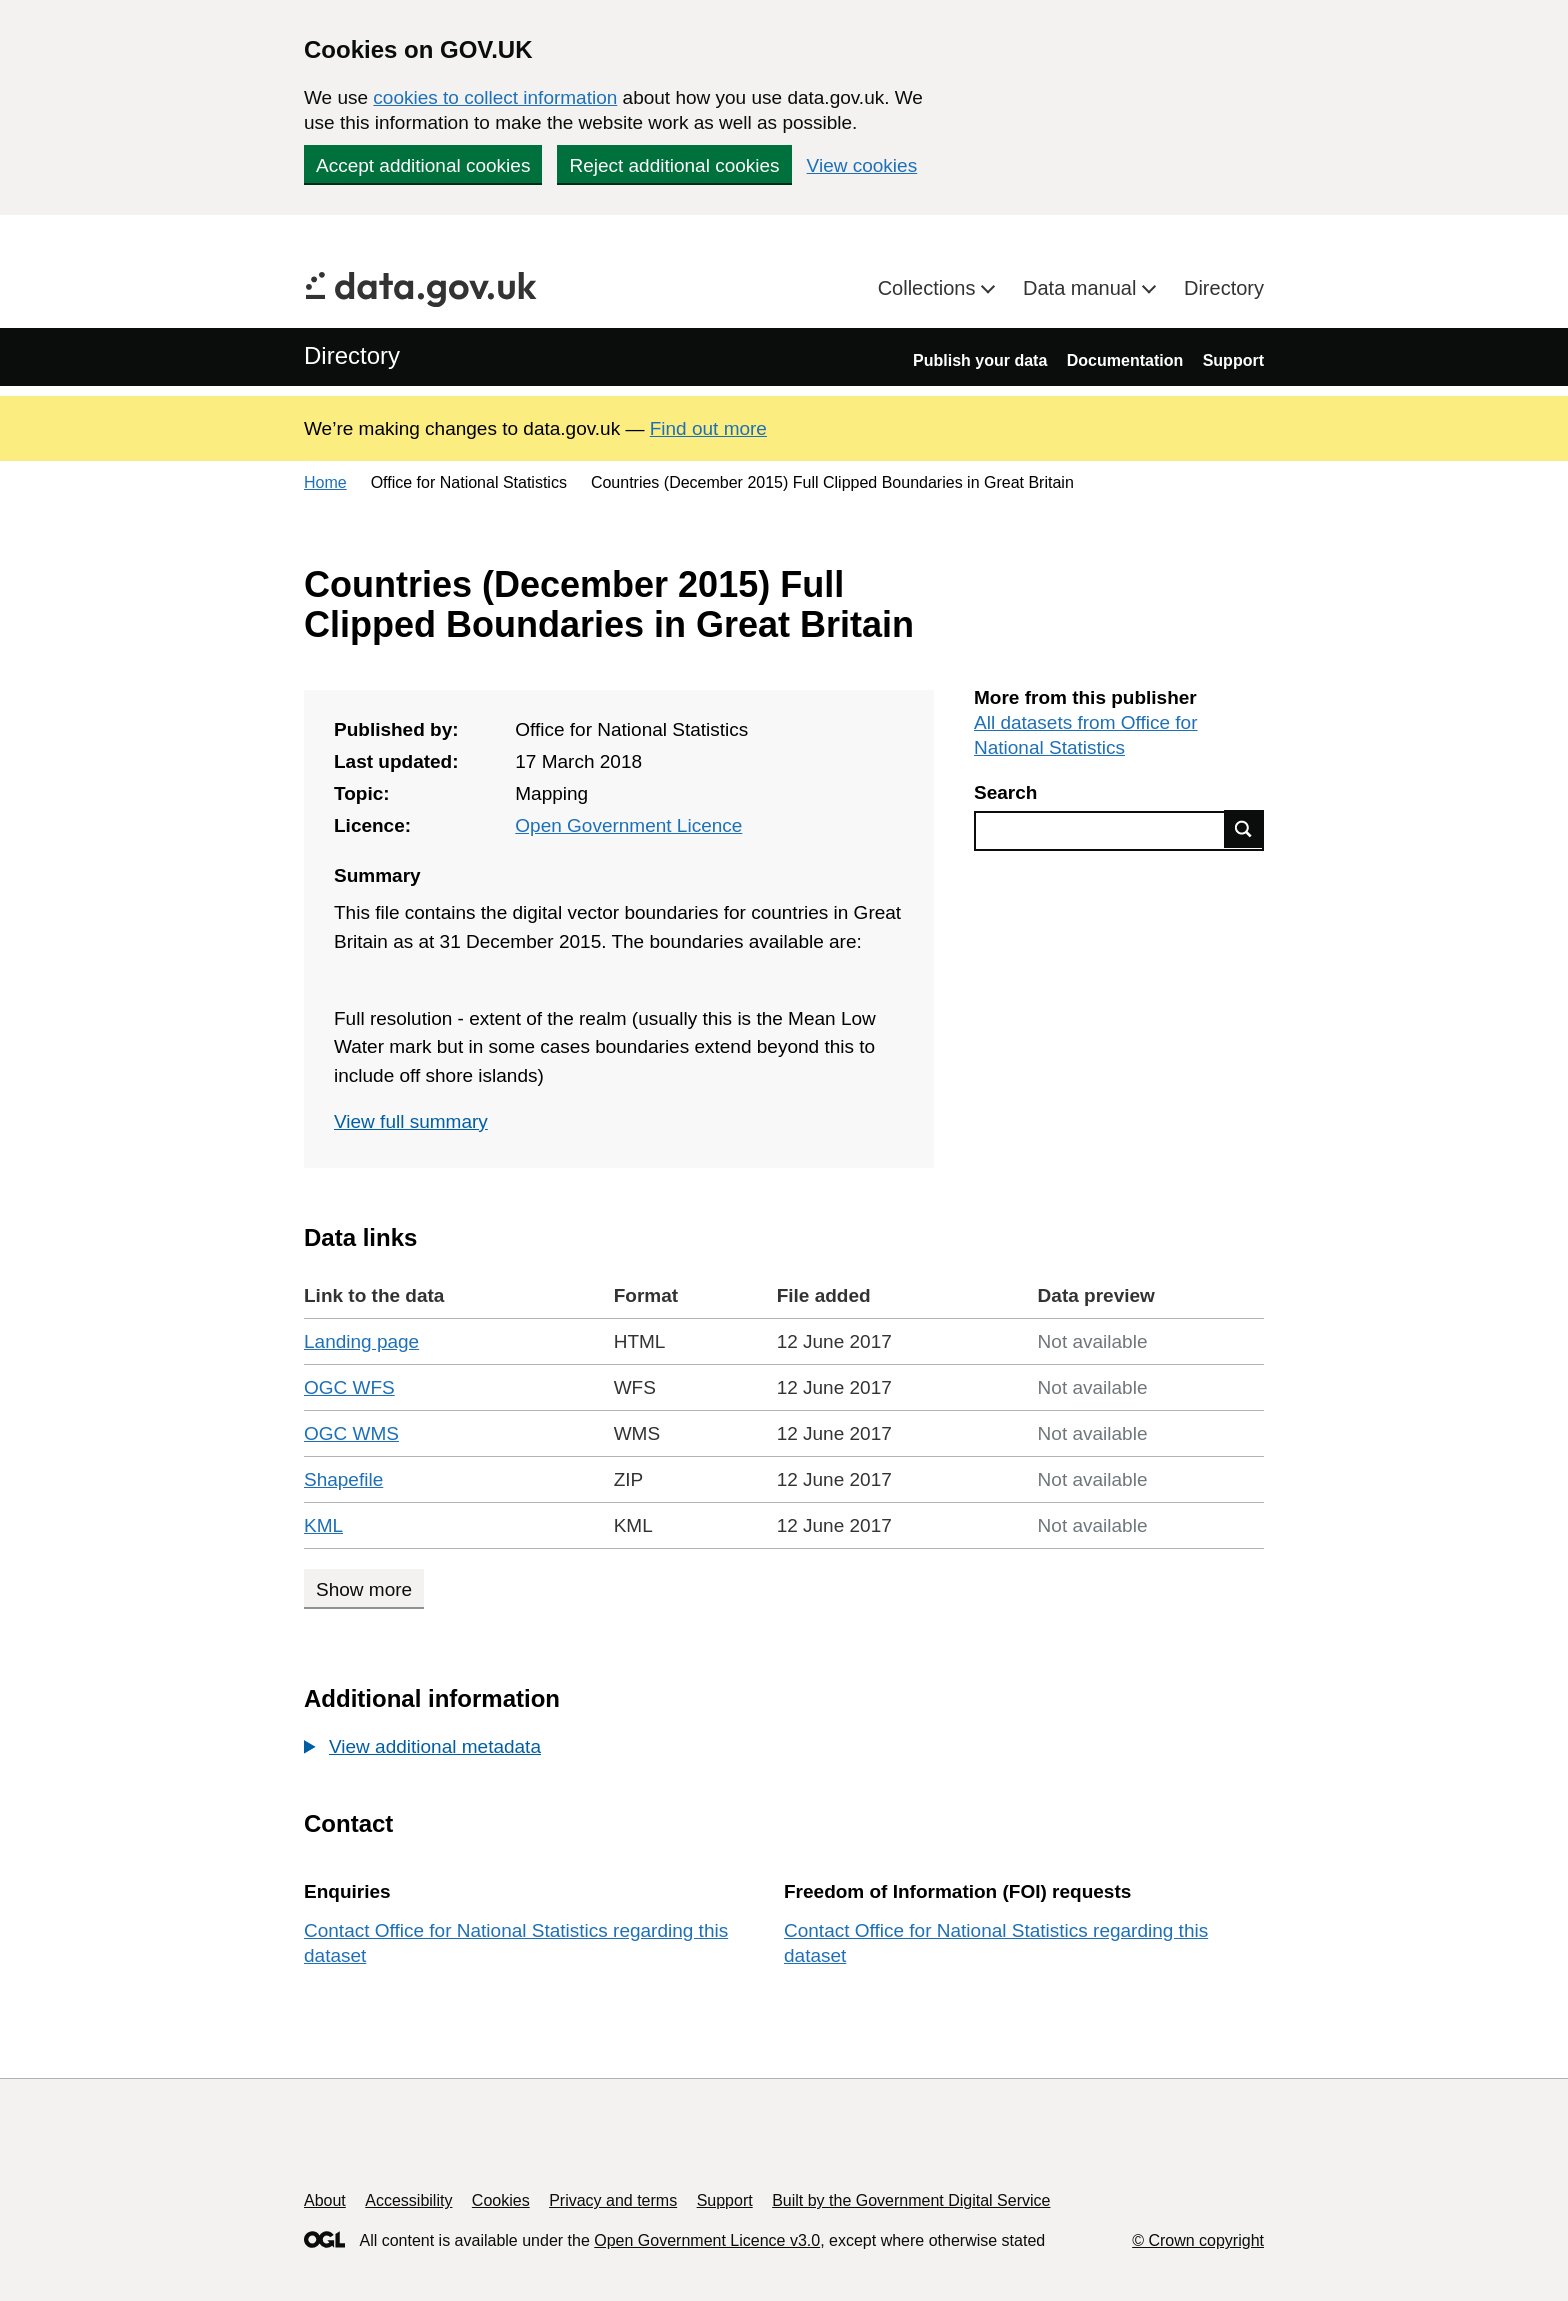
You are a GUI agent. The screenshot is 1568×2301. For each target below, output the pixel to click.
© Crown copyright (1198, 2240)
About (325, 2200)
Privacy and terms (613, 2200)
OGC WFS (349, 1387)
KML (323, 1525)
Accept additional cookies (423, 165)
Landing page (361, 1341)
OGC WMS (351, 1433)
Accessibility (408, 2200)
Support (1233, 360)
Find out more (708, 428)
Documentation (1125, 360)
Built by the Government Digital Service (911, 2200)
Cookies (501, 2200)
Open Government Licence (628, 825)
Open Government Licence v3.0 (707, 2240)
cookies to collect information (495, 97)
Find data (1244, 829)
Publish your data (980, 360)
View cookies (862, 165)
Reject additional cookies (674, 165)
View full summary (411, 1121)
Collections (929, 288)
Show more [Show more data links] (364, 1589)
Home (325, 482)
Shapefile (343, 1479)
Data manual (1082, 288)
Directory (1224, 288)
